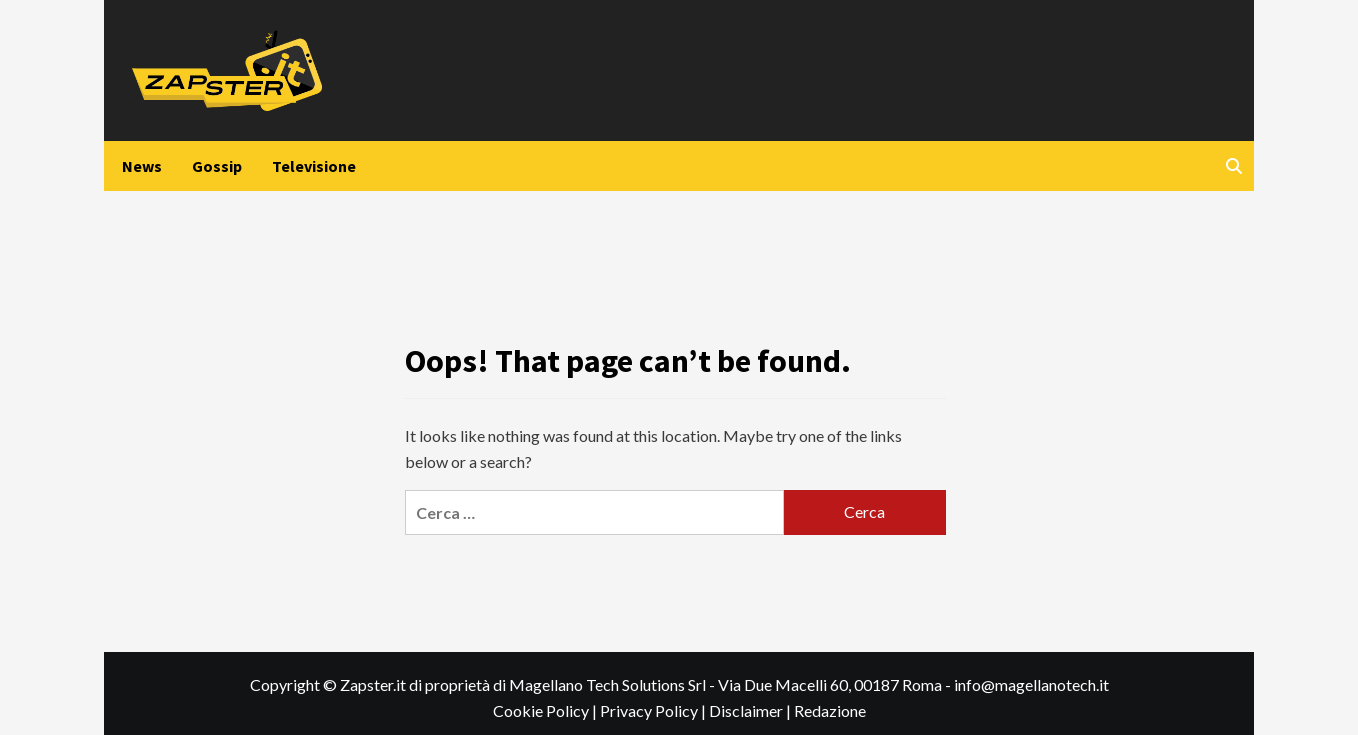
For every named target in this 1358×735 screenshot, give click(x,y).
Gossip (217, 166)
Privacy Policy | (654, 710)
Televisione (314, 166)
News (142, 166)
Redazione (830, 710)
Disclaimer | (751, 710)
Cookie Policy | (546, 710)
